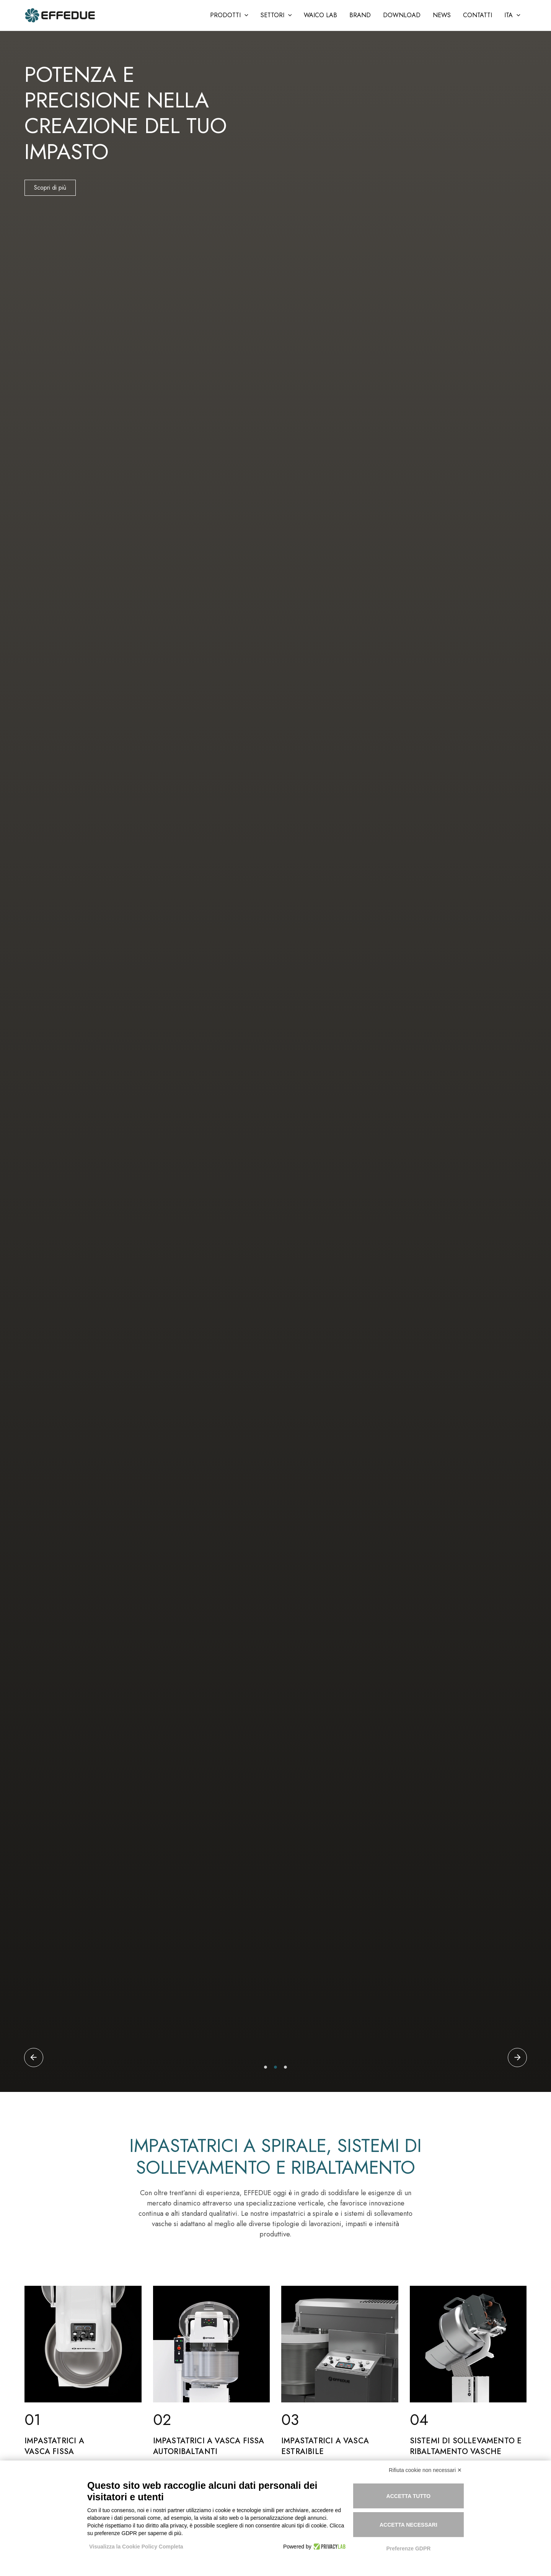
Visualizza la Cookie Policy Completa (136, 2546)
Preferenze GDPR (408, 2548)
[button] (229, 15)
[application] (244, 15)
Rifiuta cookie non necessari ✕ (425, 2470)
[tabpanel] (275, 1061)
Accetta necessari (408, 2525)
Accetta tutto (408, 2496)
